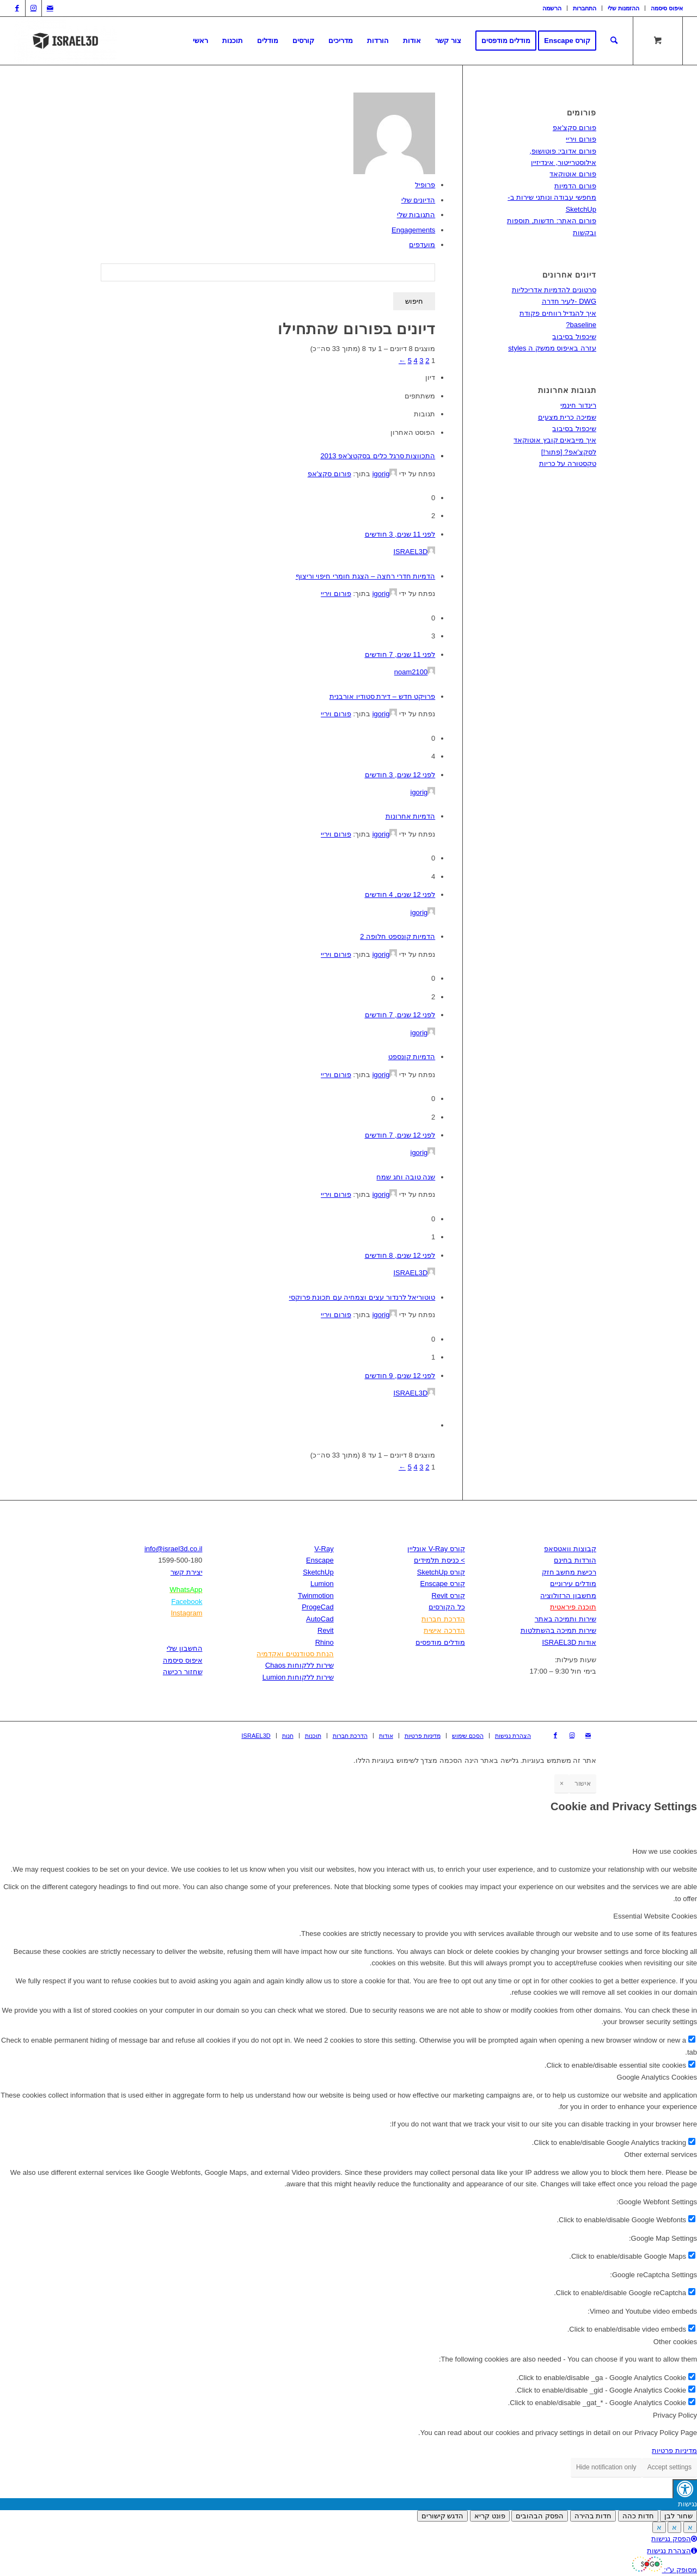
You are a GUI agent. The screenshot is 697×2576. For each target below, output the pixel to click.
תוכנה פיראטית (573, 1607)
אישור (582, 1783)
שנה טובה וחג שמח (405, 1177)
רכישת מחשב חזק (569, 1572)
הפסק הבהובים (540, 2516)
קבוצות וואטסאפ (570, 1549)
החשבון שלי (185, 1648)
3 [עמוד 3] (421, 360)
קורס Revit (448, 1595)
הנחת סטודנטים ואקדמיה (294, 1654)
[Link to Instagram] (33, 8)
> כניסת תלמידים (439, 1560)
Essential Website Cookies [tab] (655, 1916)
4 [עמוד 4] (415, 360)
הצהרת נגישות (672, 2551)
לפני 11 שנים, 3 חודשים (400, 534)
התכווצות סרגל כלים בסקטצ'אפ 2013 (377, 456)
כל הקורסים (447, 1607)
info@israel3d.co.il (173, 1549)
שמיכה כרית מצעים (567, 417)
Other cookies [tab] (675, 2342)
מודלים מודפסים (440, 1642)
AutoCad (320, 1619)
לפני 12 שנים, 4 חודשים (400, 894)
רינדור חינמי (578, 405)
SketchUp (318, 1572)
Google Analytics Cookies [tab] (657, 2077)
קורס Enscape (442, 1583)
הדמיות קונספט (412, 1057)
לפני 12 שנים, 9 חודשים (400, 1376)
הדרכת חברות (443, 1619)
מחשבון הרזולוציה (568, 1595)
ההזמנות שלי (623, 8)
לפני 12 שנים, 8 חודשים (400, 1255)
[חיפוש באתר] (614, 41)
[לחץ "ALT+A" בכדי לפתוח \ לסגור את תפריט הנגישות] (684, 2488)
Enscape (320, 1560)
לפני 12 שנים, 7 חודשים (400, 1015)
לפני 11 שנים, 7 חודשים (400, 654)
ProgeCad (318, 1607)
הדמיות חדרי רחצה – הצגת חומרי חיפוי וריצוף (366, 576)
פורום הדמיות (575, 186)
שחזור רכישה (183, 1672)
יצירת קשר (186, 1572)
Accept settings (669, 2467)
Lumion (322, 1583)
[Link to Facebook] (17, 8)
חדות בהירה (593, 2516)
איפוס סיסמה (667, 8)
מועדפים (422, 245)
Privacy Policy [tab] (675, 2415)
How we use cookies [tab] (665, 1851)
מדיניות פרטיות (674, 2450)
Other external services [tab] (660, 2154)
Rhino (324, 1642)
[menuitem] (552, 8)
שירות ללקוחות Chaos (299, 1665)
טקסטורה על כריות (567, 463)
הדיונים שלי (418, 200)
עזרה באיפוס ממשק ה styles (552, 348)
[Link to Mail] (50, 8)
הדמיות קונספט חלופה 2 (397, 936)
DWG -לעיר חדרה (569, 301)
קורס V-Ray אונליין (436, 1549)
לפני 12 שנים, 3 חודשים (400, 775)
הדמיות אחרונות (411, 816)
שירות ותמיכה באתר (565, 1619)
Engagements (413, 230)
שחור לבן (678, 2516)
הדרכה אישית (444, 1630)
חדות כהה (638, 2516)
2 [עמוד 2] (427, 360)
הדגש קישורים (442, 2516)
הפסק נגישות (674, 2539)
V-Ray (323, 1549)
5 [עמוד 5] (410, 360)
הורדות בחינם (575, 1560)
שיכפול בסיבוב (574, 337)
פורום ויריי (336, 593)
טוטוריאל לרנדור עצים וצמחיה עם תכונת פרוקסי (362, 1297)
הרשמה (551, 8)
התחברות (584, 8)
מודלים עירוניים (573, 1583)
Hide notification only (606, 2467)
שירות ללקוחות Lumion (298, 1677)
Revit (325, 1630)
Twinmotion (316, 1595)
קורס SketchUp (441, 1572)
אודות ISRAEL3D (569, 1642)
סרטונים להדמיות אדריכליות (554, 290)
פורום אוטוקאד (572, 174)
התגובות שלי (416, 215)
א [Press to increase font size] (690, 2527)
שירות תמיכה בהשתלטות (558, 1630)
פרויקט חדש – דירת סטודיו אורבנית (382, 696)
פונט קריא (489, 2516)
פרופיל (425, 185)
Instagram (187, 1613)
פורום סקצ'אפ (329, 474)
